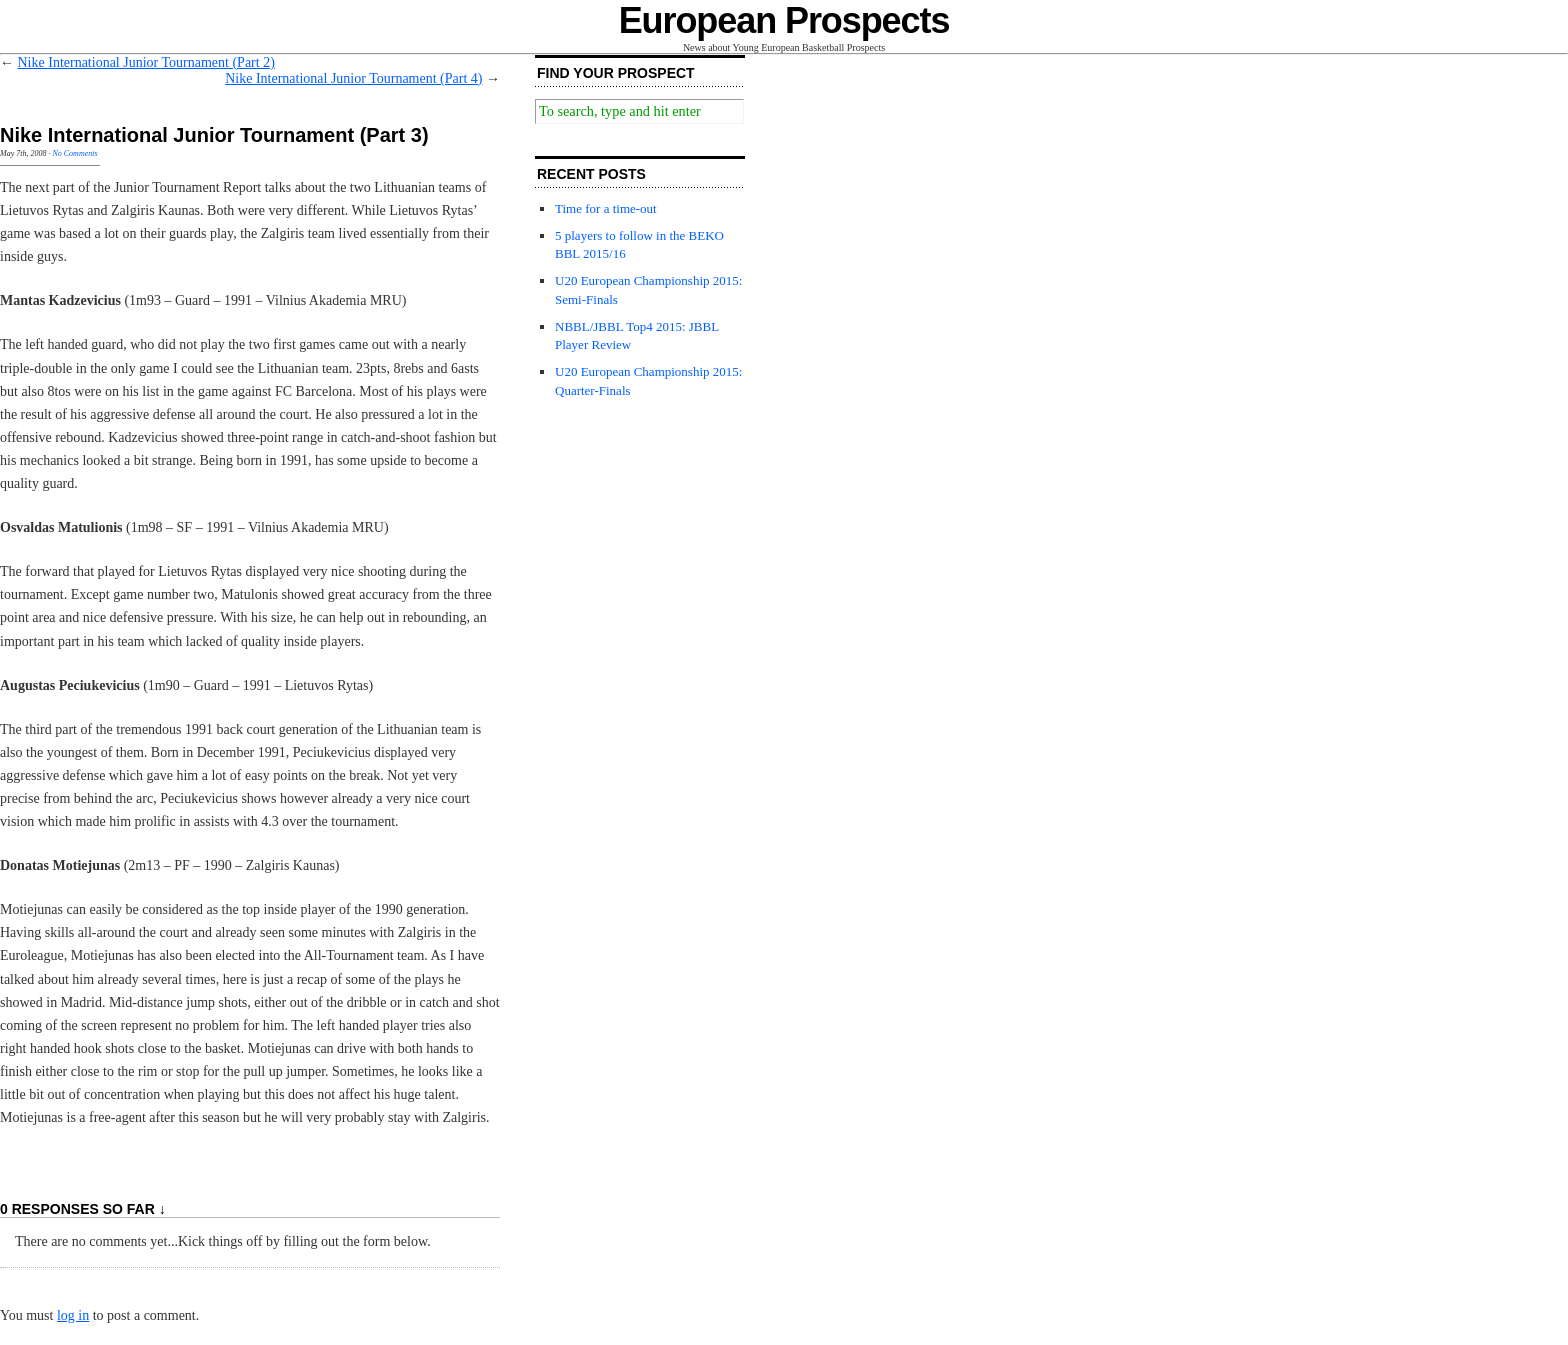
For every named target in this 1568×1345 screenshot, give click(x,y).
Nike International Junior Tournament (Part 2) (146, 62)
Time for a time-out (606, 208)
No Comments (74, 153)
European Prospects (784, 20)
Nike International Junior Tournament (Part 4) (353, 78)
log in (73, 1315)
